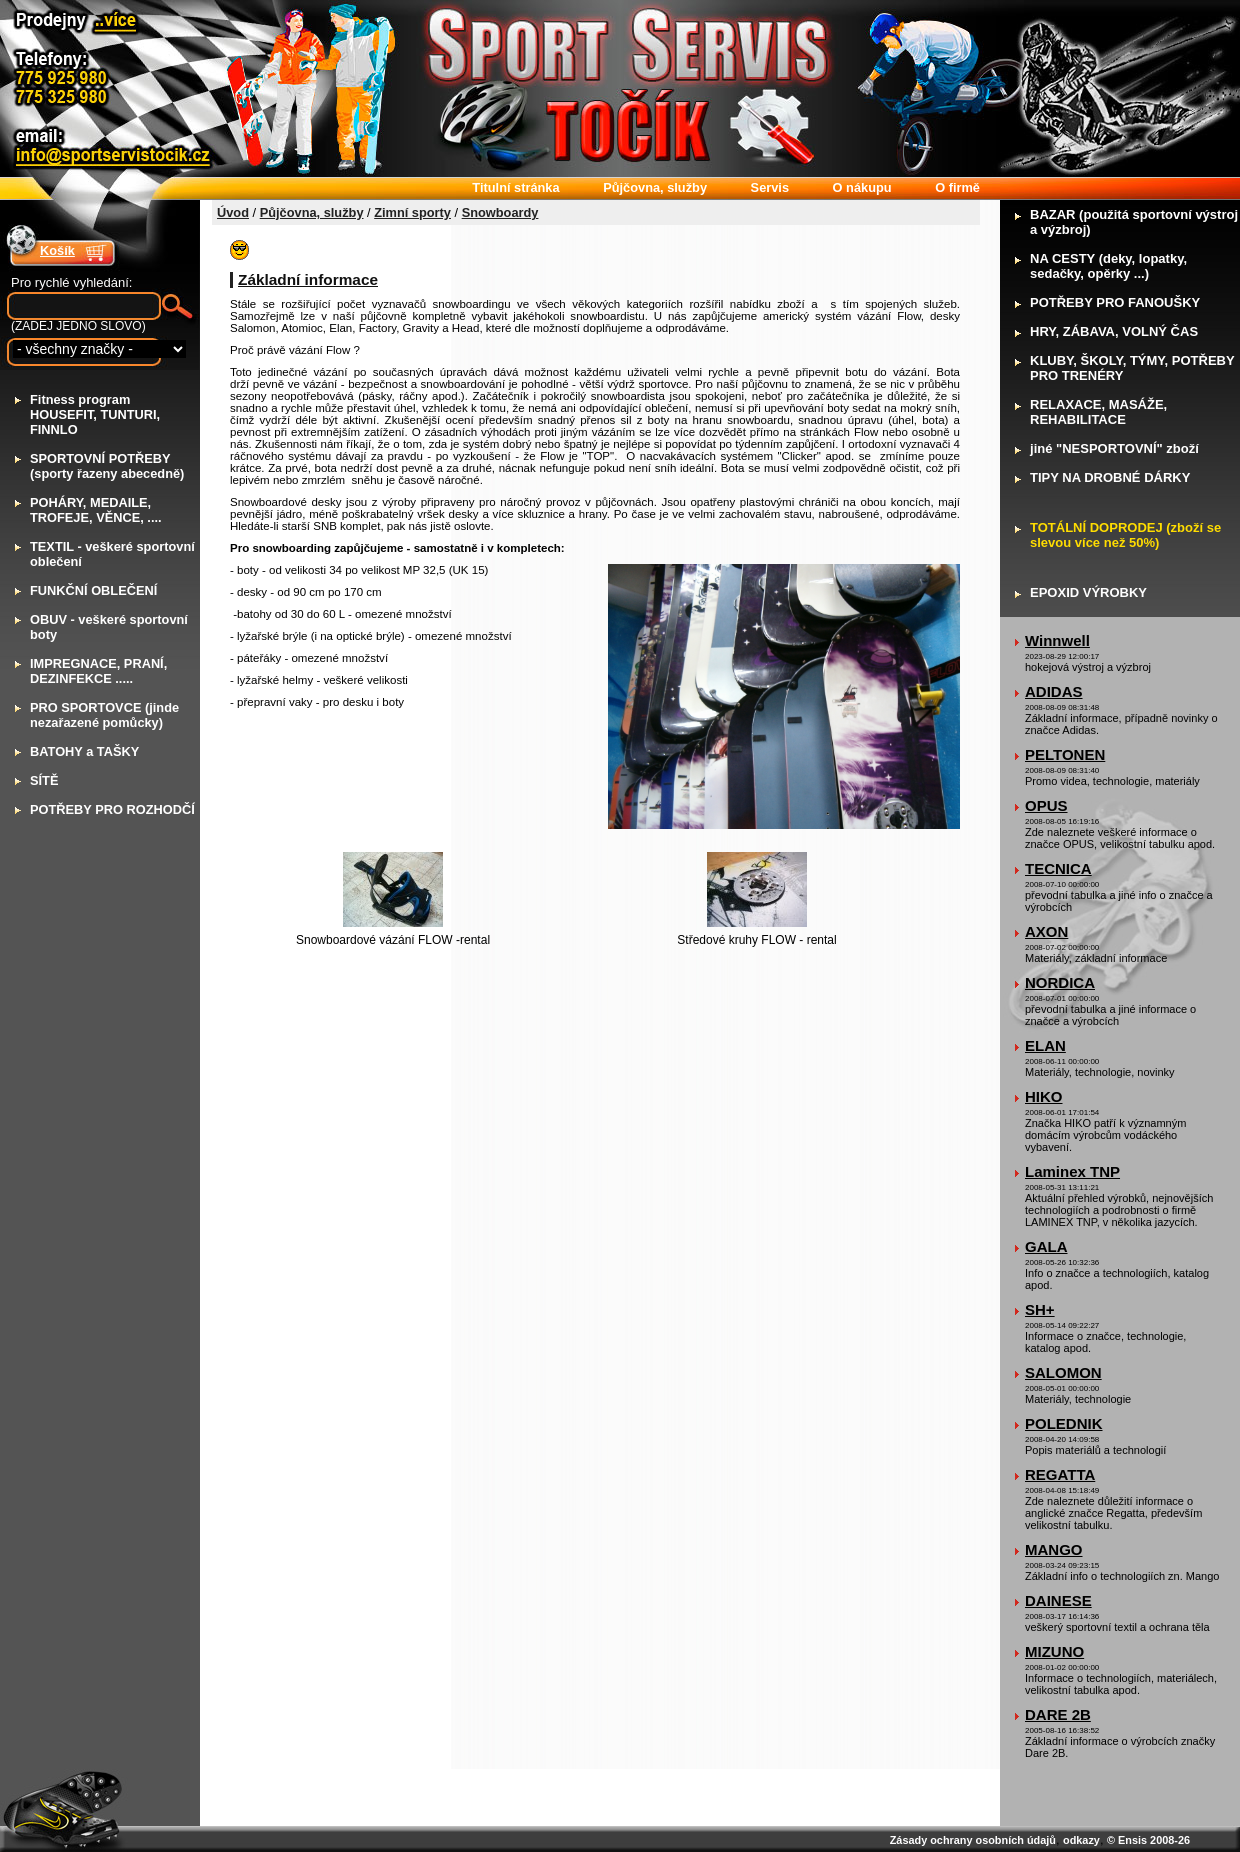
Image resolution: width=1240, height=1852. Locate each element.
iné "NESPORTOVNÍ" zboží (1114, 448)
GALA (1046, 1246)
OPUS (1046, 805)
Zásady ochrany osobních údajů (973, 1840)
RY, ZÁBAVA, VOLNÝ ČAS (1114, 331)
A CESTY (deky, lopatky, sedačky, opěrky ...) (1108, 266)
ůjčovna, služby (655, 187)
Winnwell (1057, 640)
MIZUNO (1054, 1651)
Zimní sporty (412, 212)
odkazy (1081, 1840)
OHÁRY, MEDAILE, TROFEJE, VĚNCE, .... (96, 510)
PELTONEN (1065, 754)
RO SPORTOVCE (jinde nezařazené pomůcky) (104, 715)
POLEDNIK (1064, 1423)
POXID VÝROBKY (1088, 592)
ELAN (1045, 1045)
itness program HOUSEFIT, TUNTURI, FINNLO (95, 414)
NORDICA (1060, 982)
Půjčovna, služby (312, 212)
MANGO (1054, 1549)
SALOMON (1063, 1372)
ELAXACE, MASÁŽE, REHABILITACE (1098, 412)
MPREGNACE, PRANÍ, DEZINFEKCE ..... (98, 671)
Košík (57, 250)
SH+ (1040, 1309)
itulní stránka (515, 187)
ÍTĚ (44, 780)
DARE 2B (1058, 1714)
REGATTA (1060, 1474)
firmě (957, 187)
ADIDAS (1054, 691)
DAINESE (1058, 1600)
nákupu (862, 187)
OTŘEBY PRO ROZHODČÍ (112, 809)
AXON (1046, 931)
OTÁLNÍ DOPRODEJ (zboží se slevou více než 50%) (1125, 535)
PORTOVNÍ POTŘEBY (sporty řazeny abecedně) (107, 466)
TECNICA (1058, 868)
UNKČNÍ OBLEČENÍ (93, 590)
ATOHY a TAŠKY (84, 751)
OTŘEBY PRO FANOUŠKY (1115, 302)
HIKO (1044, 1096)
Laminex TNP (1072, 1171)
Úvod (233, 212)
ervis (770, 187)
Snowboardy (500, 212)
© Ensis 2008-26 (1148, 1840)
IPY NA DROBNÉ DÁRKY (1110, 477)
